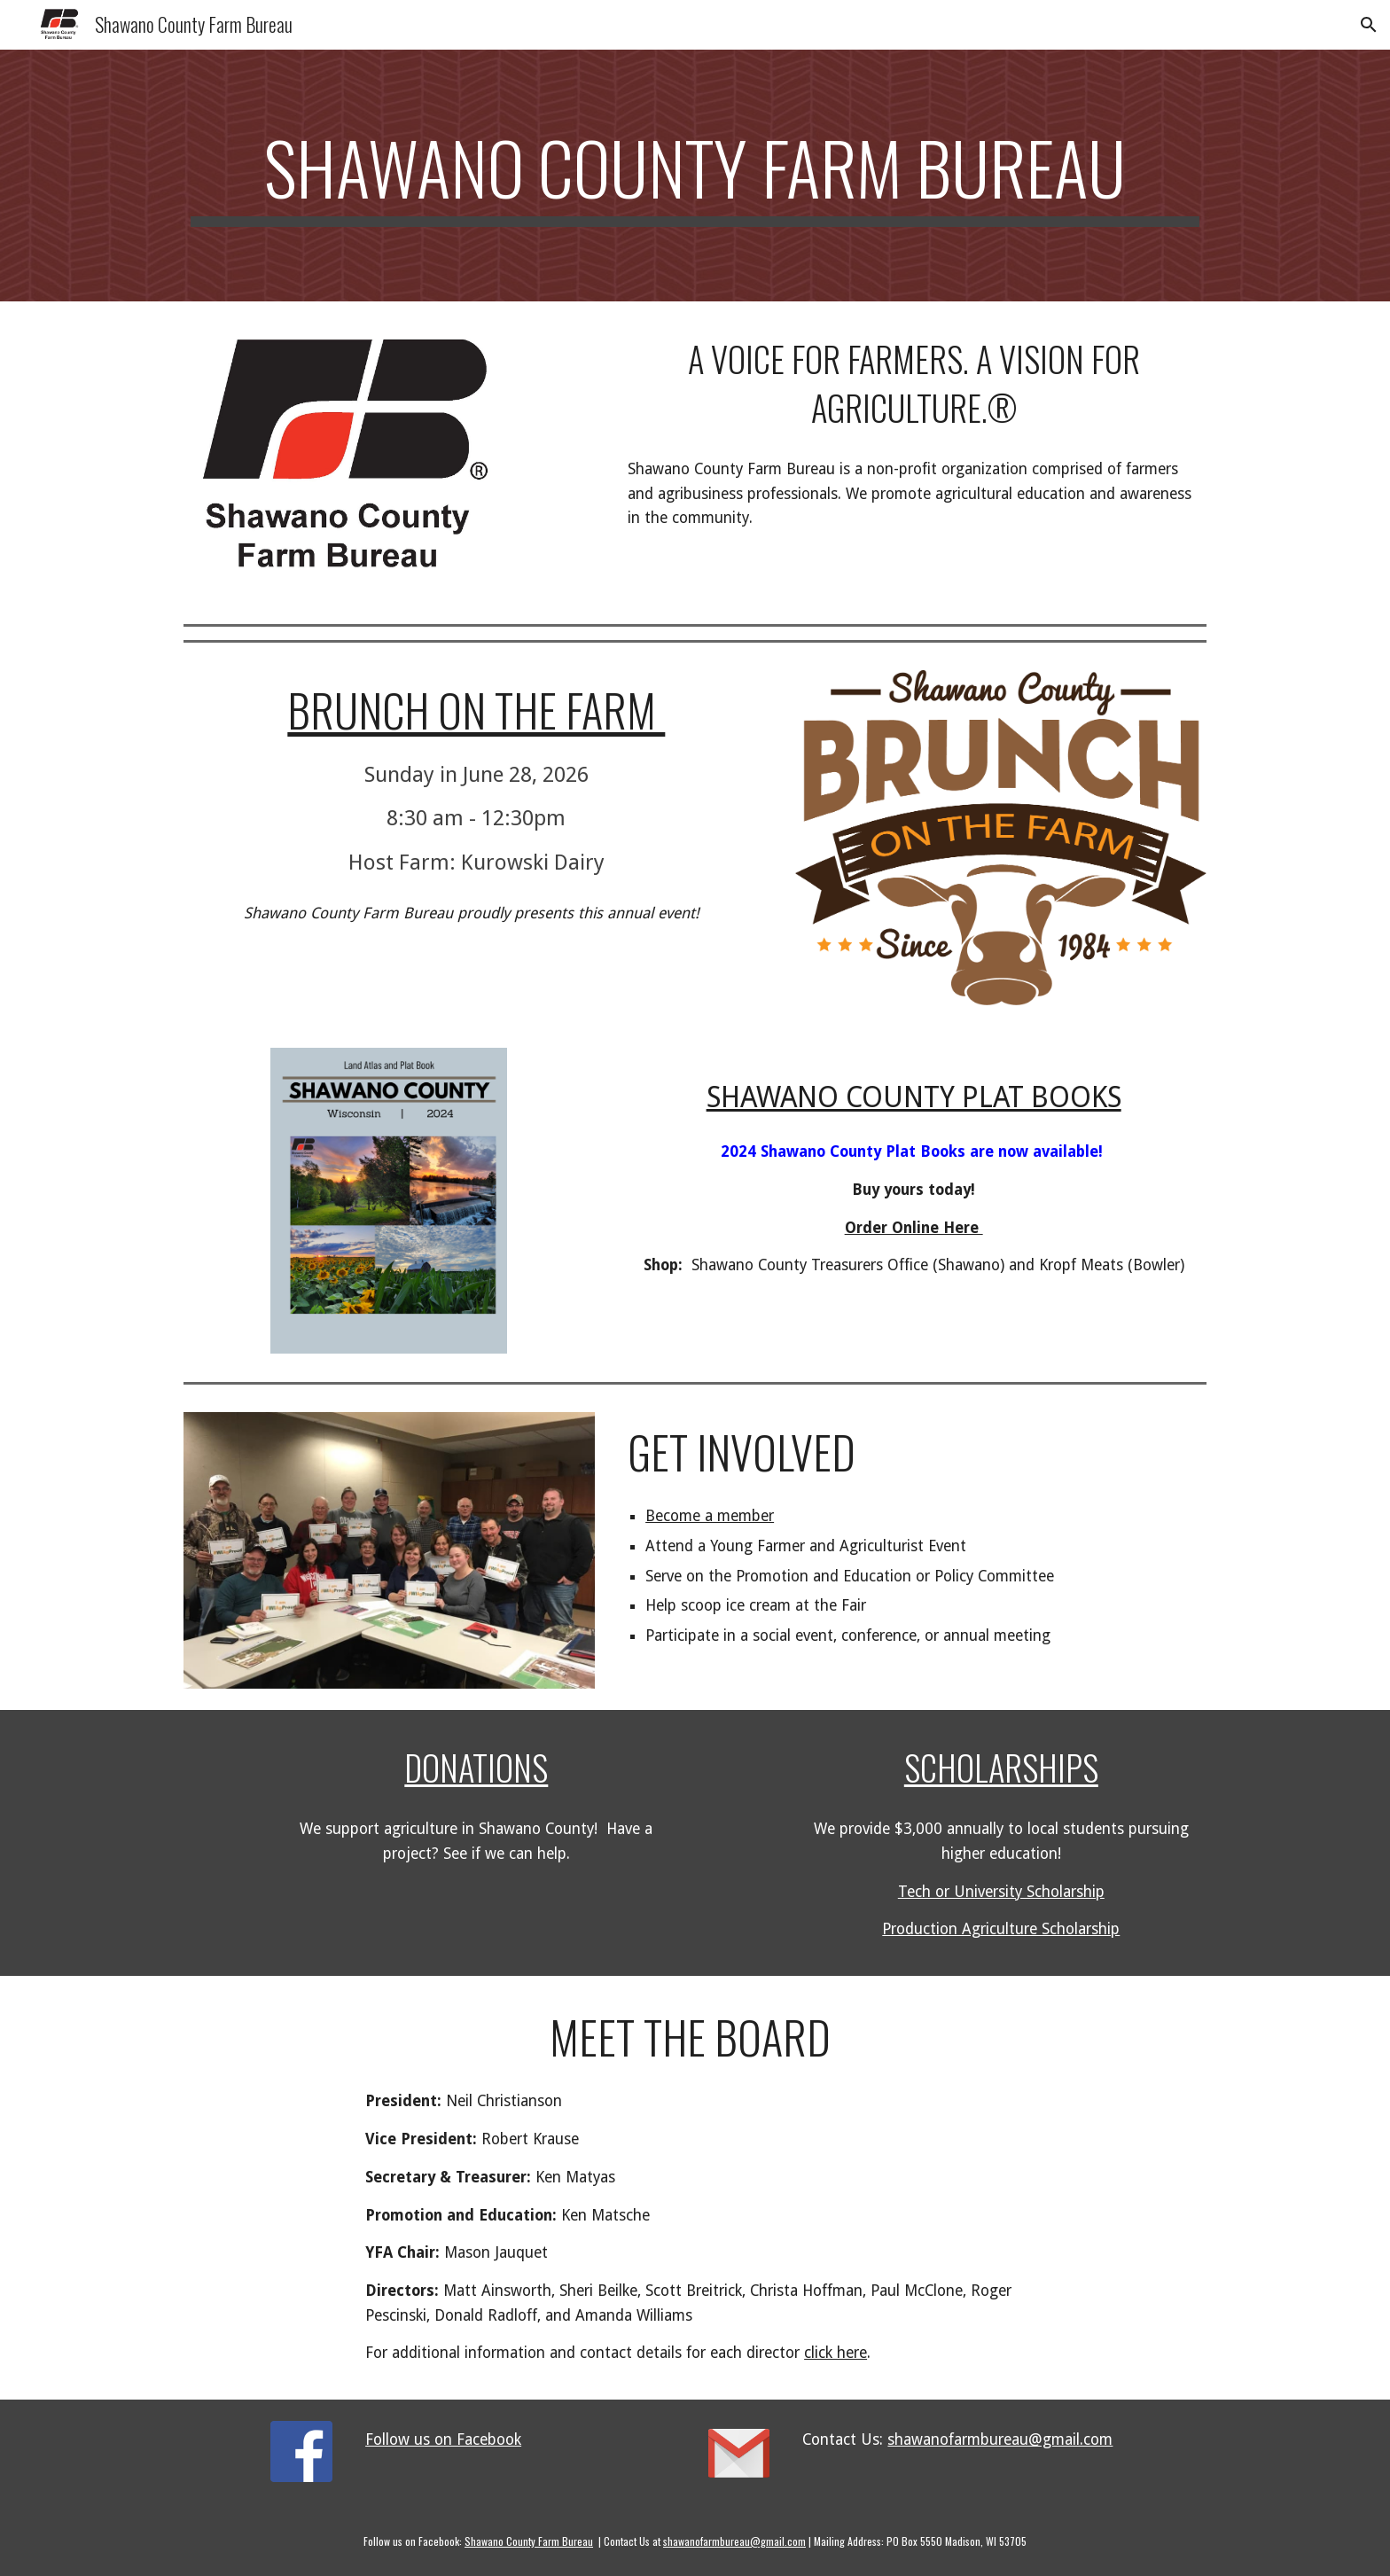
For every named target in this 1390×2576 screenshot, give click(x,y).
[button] (1368, 25)
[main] (695, 175)
